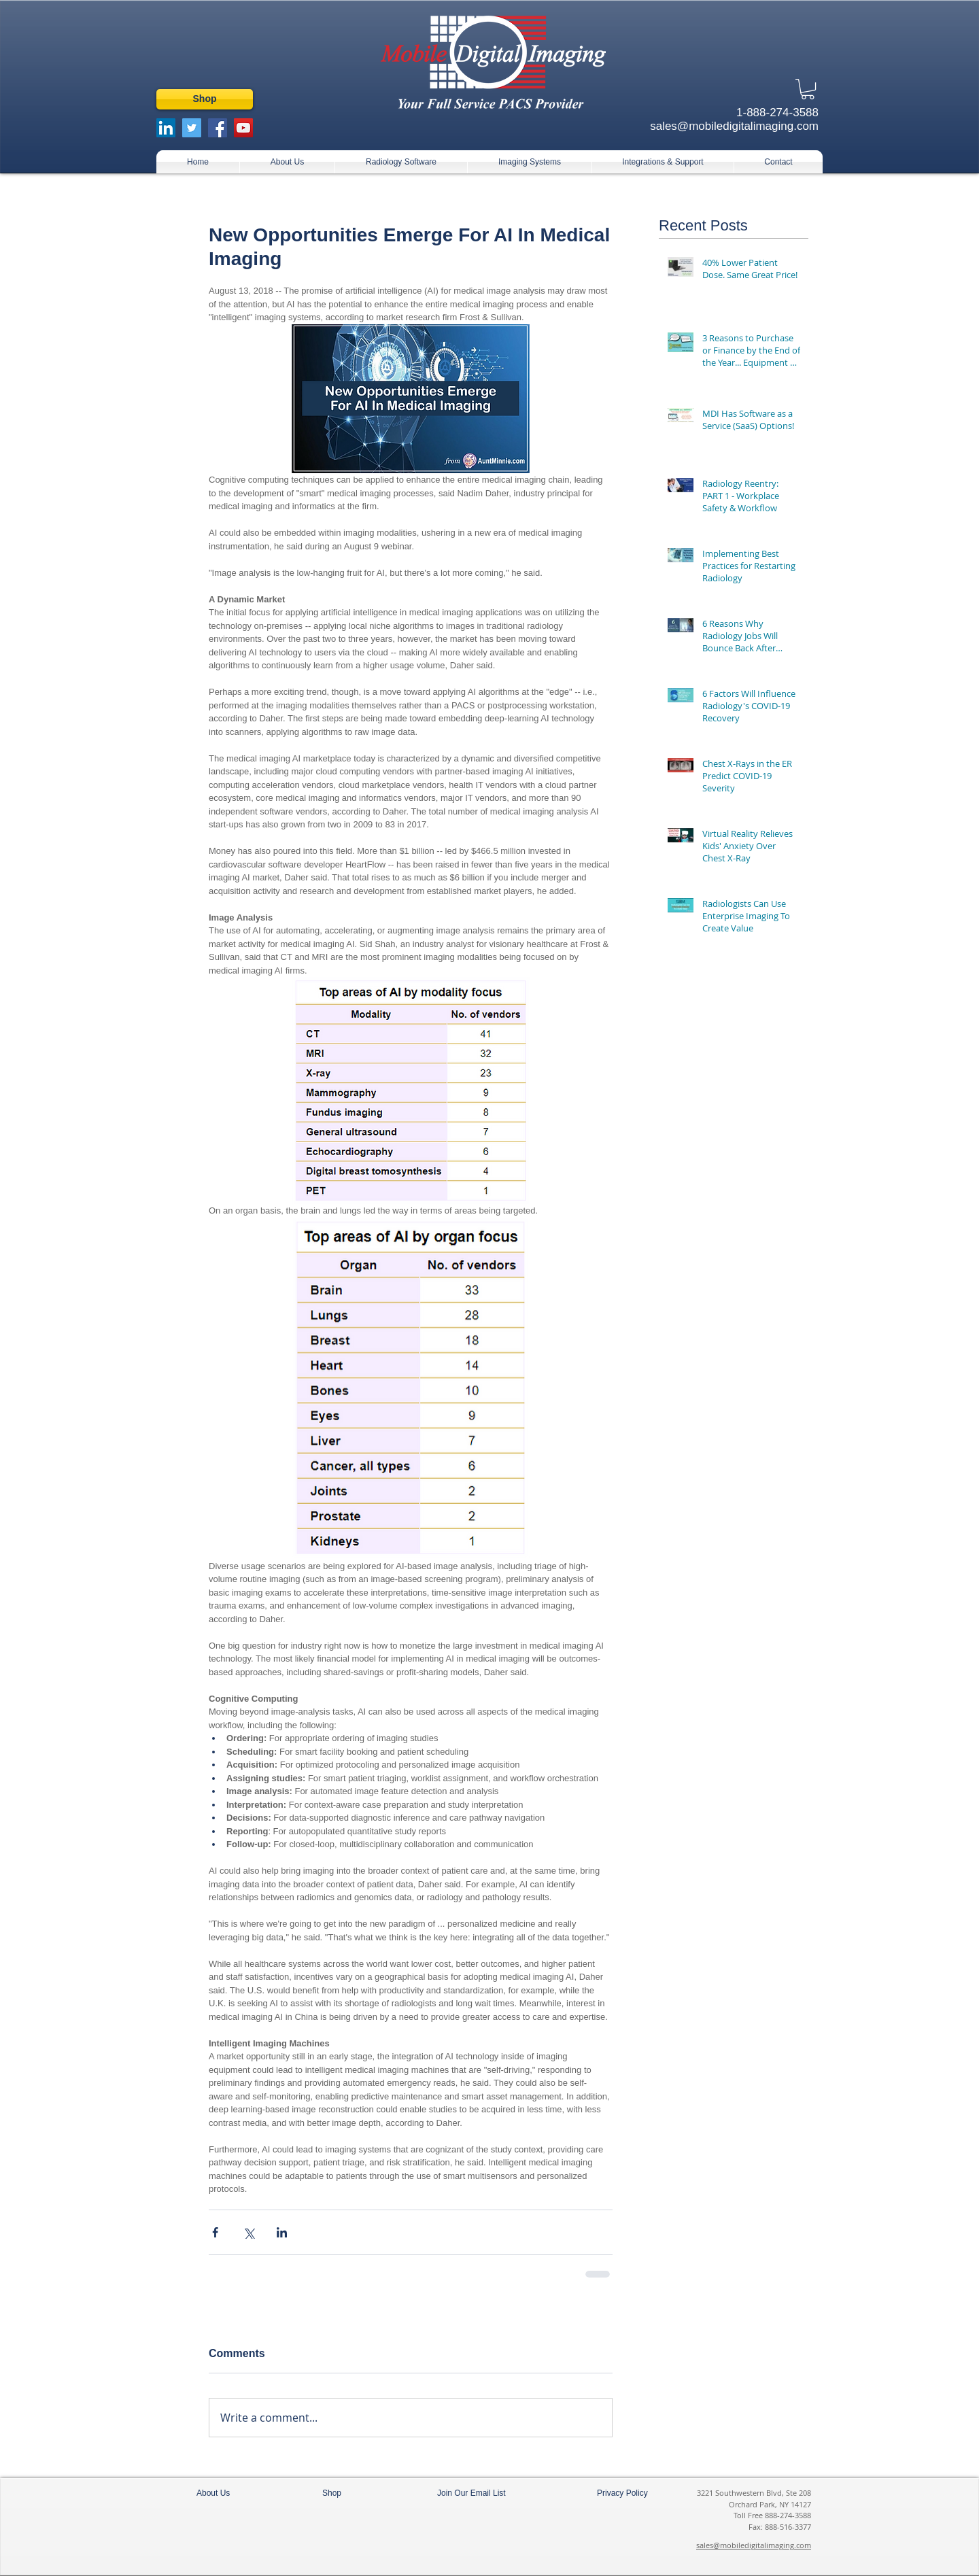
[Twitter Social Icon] (191, 127)
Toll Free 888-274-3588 (772, 2515)
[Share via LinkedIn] (281, 2232)
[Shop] (204, 99)
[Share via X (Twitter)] (248, 2232)
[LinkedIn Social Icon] (165, 127)
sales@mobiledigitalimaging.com (753, 2545)
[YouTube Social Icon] (243, 127)
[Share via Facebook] (215, 2232)
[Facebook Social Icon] (217, 127)
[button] (807, 89)
